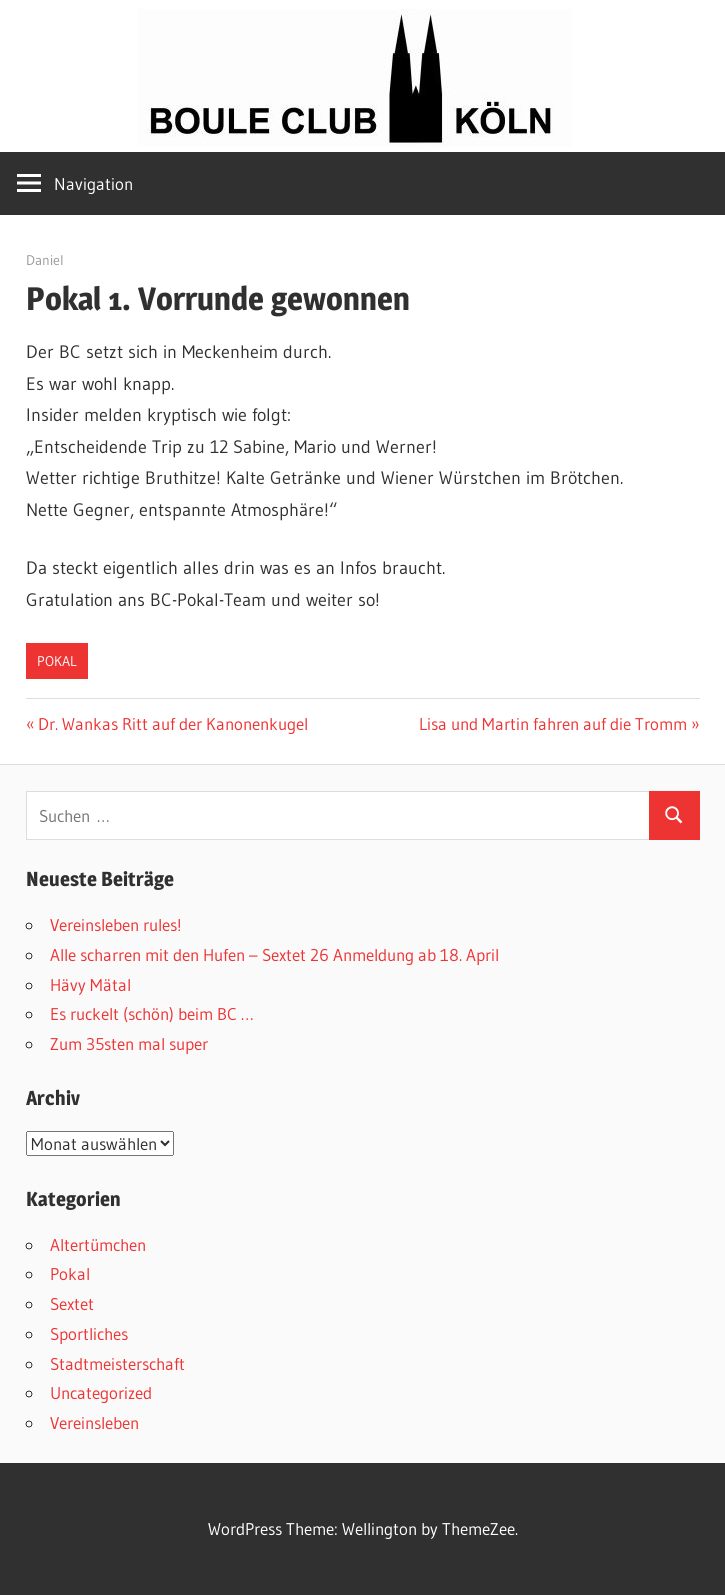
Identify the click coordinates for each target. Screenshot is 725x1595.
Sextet (72, 1303)
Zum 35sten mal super (129, 1043)
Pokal (57, 661)
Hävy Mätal (90, 984)
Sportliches (89, 1333)
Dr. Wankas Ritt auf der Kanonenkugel (172, 723)
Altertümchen (98, 1244)
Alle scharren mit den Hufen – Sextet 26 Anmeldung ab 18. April (274, 954)
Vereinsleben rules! (116, 924)
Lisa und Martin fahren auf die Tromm (553, 723)
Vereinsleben (94, 1422)
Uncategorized (101, 1392)
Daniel (45, 260)
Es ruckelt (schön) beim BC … (152, 1013)
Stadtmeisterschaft (117, 1363)
